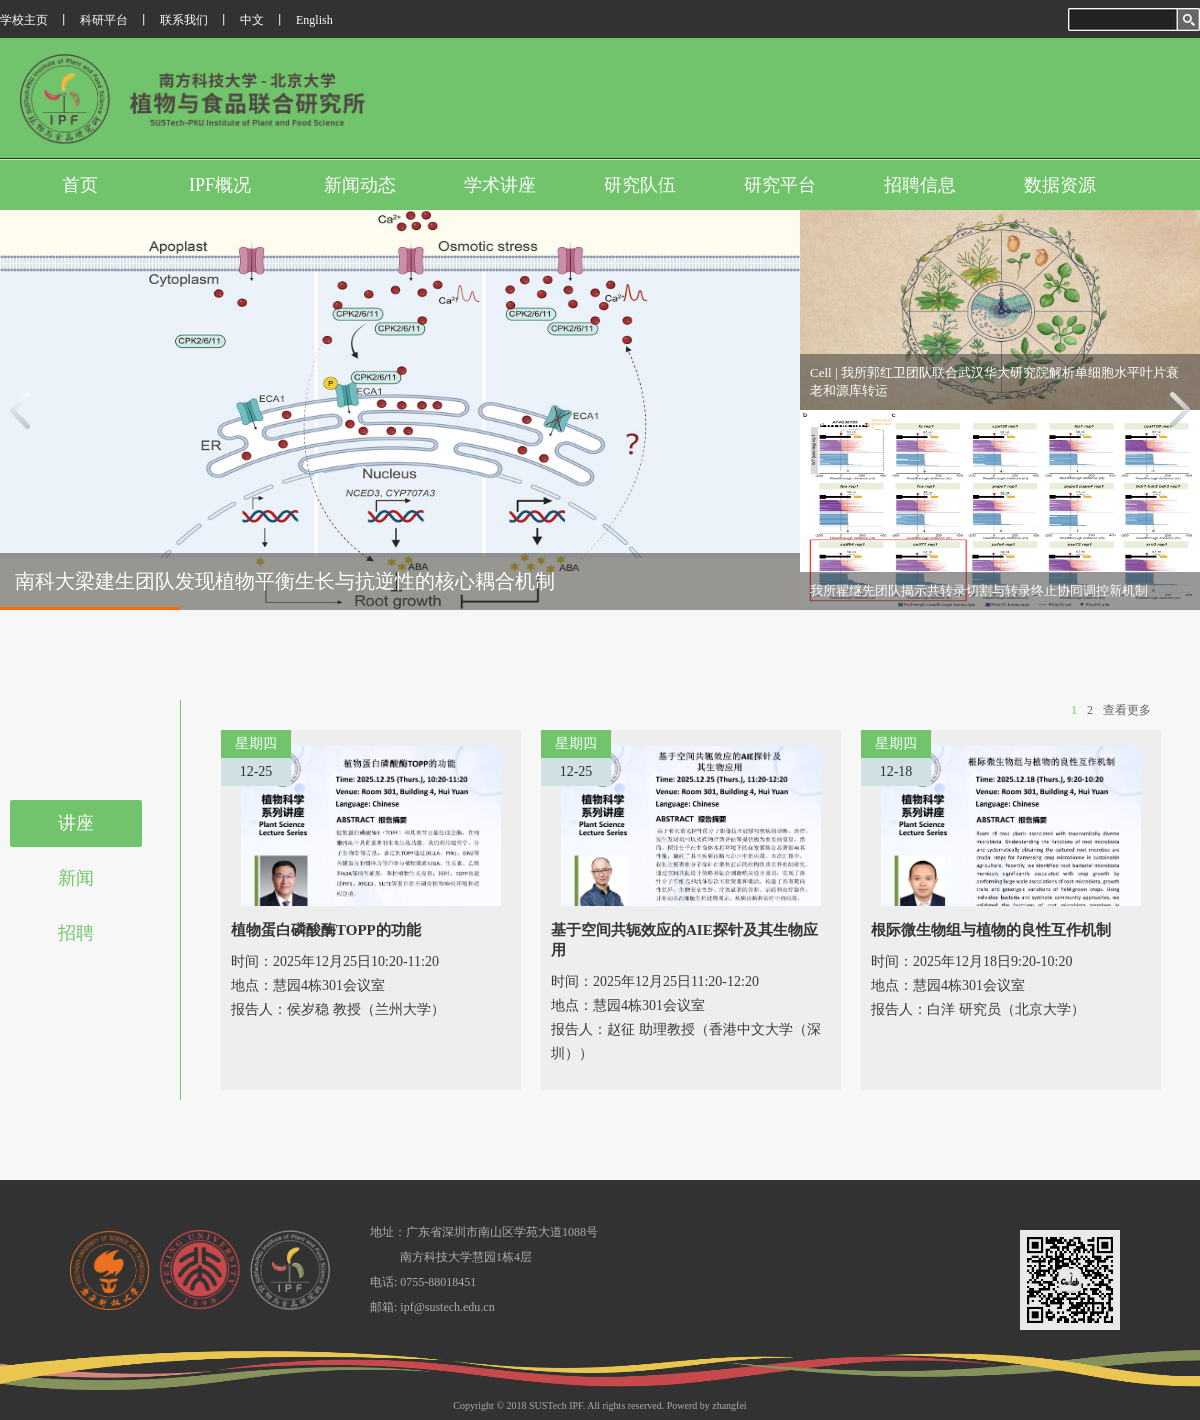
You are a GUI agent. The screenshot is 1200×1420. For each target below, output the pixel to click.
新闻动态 (360, 185)
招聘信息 (920, 185)
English (314, 20)
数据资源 (1060, 185)
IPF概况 (220, 185)
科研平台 (104, 20)
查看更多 (1127, 710)
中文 (252, 20)
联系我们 (184, 20)
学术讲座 (500, 185)
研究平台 (780, 185)
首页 (80, 185)
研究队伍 (640, 185)
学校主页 (24, 20)
